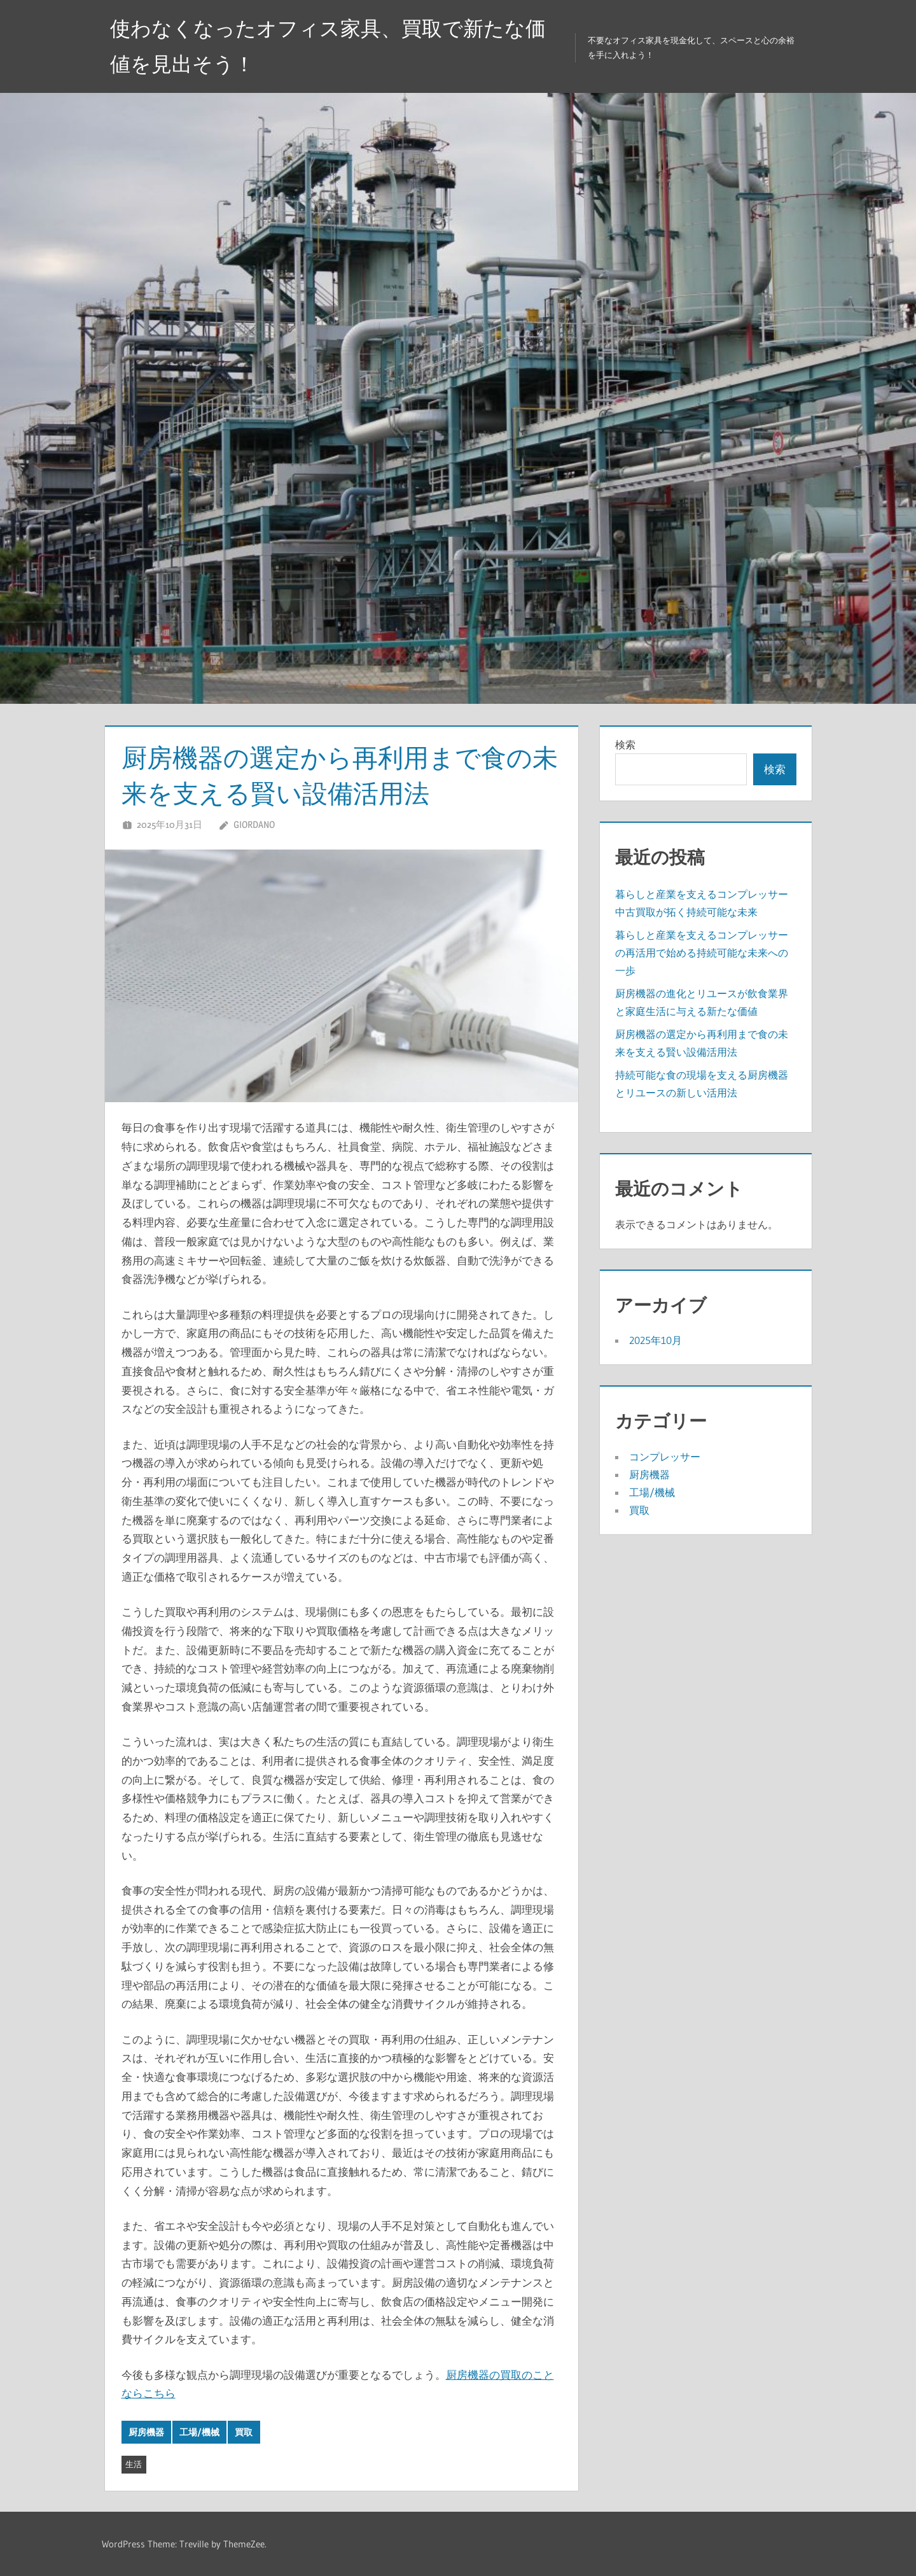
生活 (133, 2464)
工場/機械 (199, 2432)
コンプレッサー (664, 1456)
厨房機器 (146, 2432)
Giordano (254, 824)
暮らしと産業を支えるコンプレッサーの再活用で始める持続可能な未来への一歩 (701, 952)
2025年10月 (655, 1340)
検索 (625, 744)
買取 (244, 2432)
